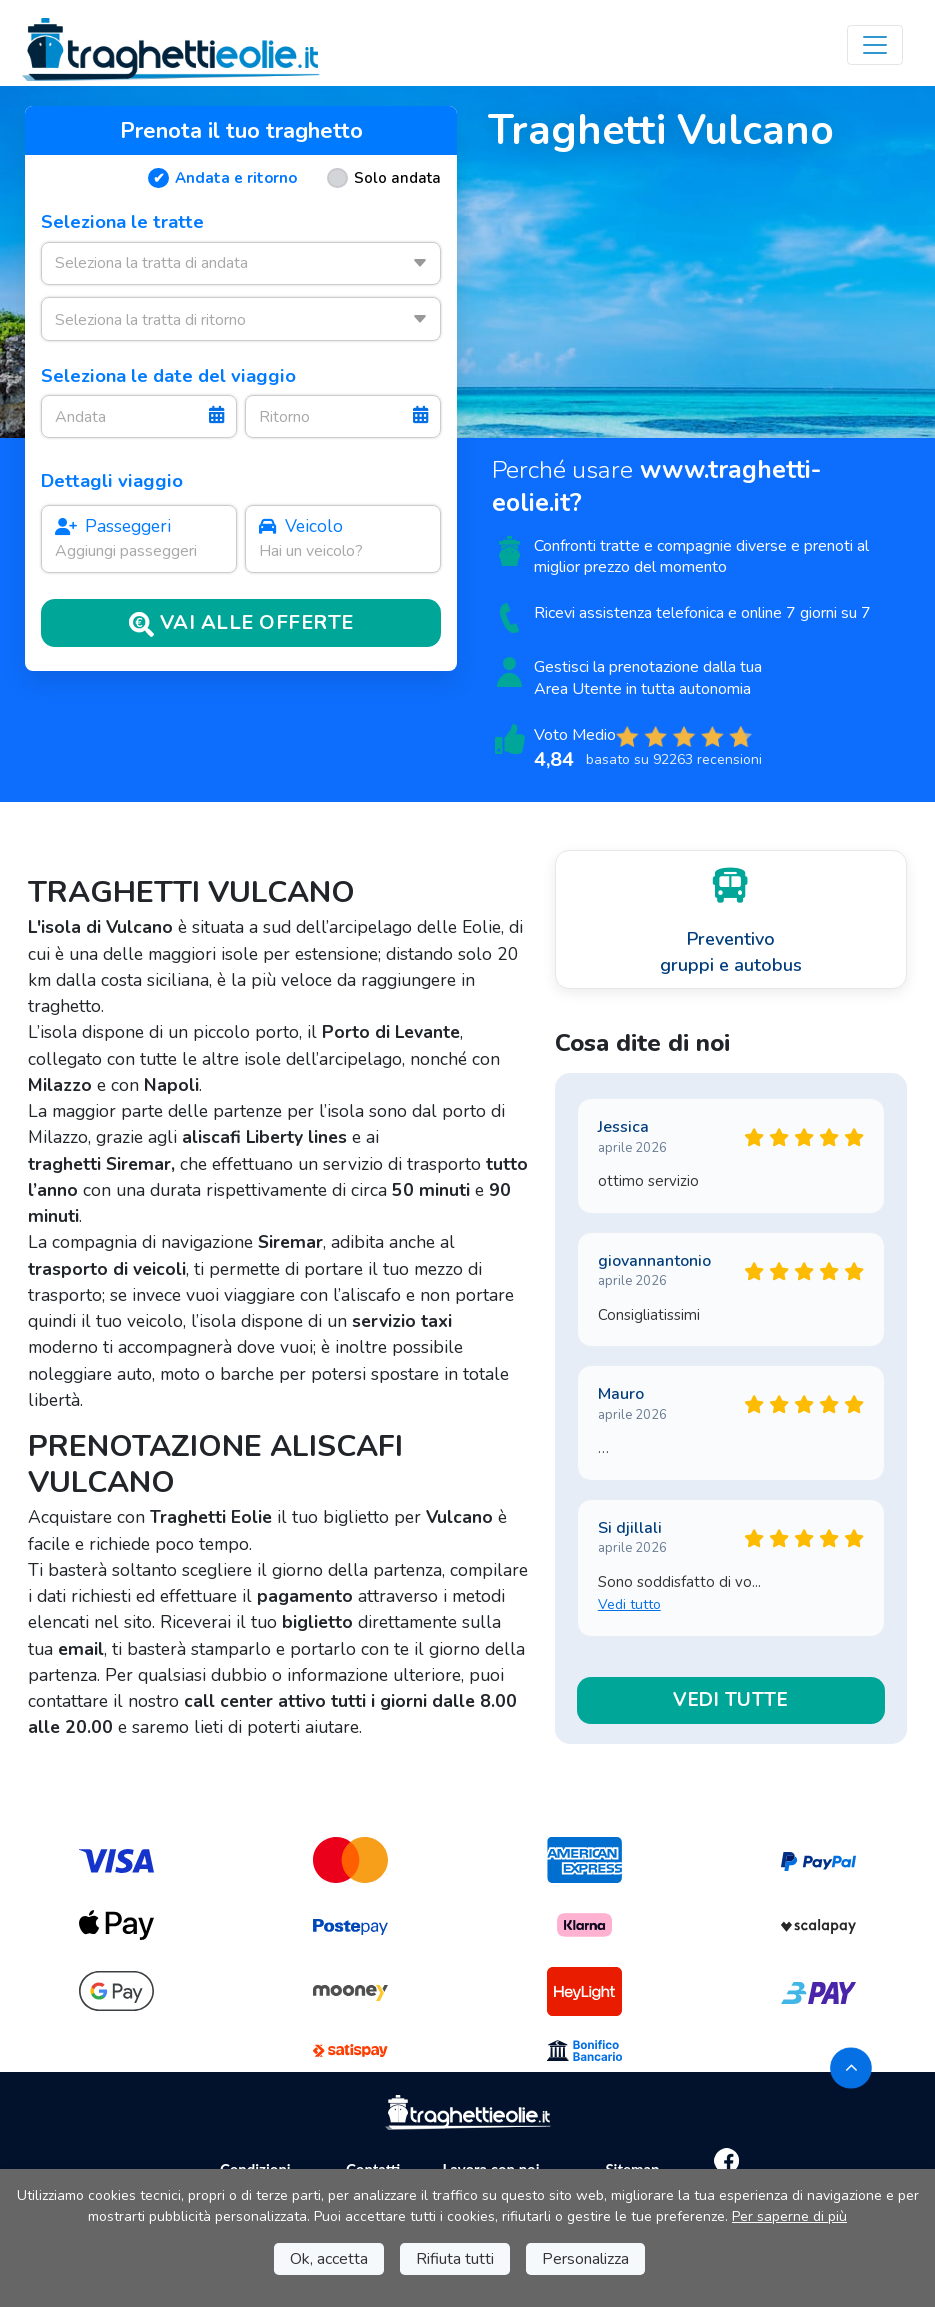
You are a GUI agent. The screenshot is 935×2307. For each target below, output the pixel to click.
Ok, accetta (329, 2259)
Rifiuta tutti (455, 2259)
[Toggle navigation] (875, 45)
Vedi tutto (629, 1604)
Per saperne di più (789, 2216)
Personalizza (585, 2259)
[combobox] (241, 263)
